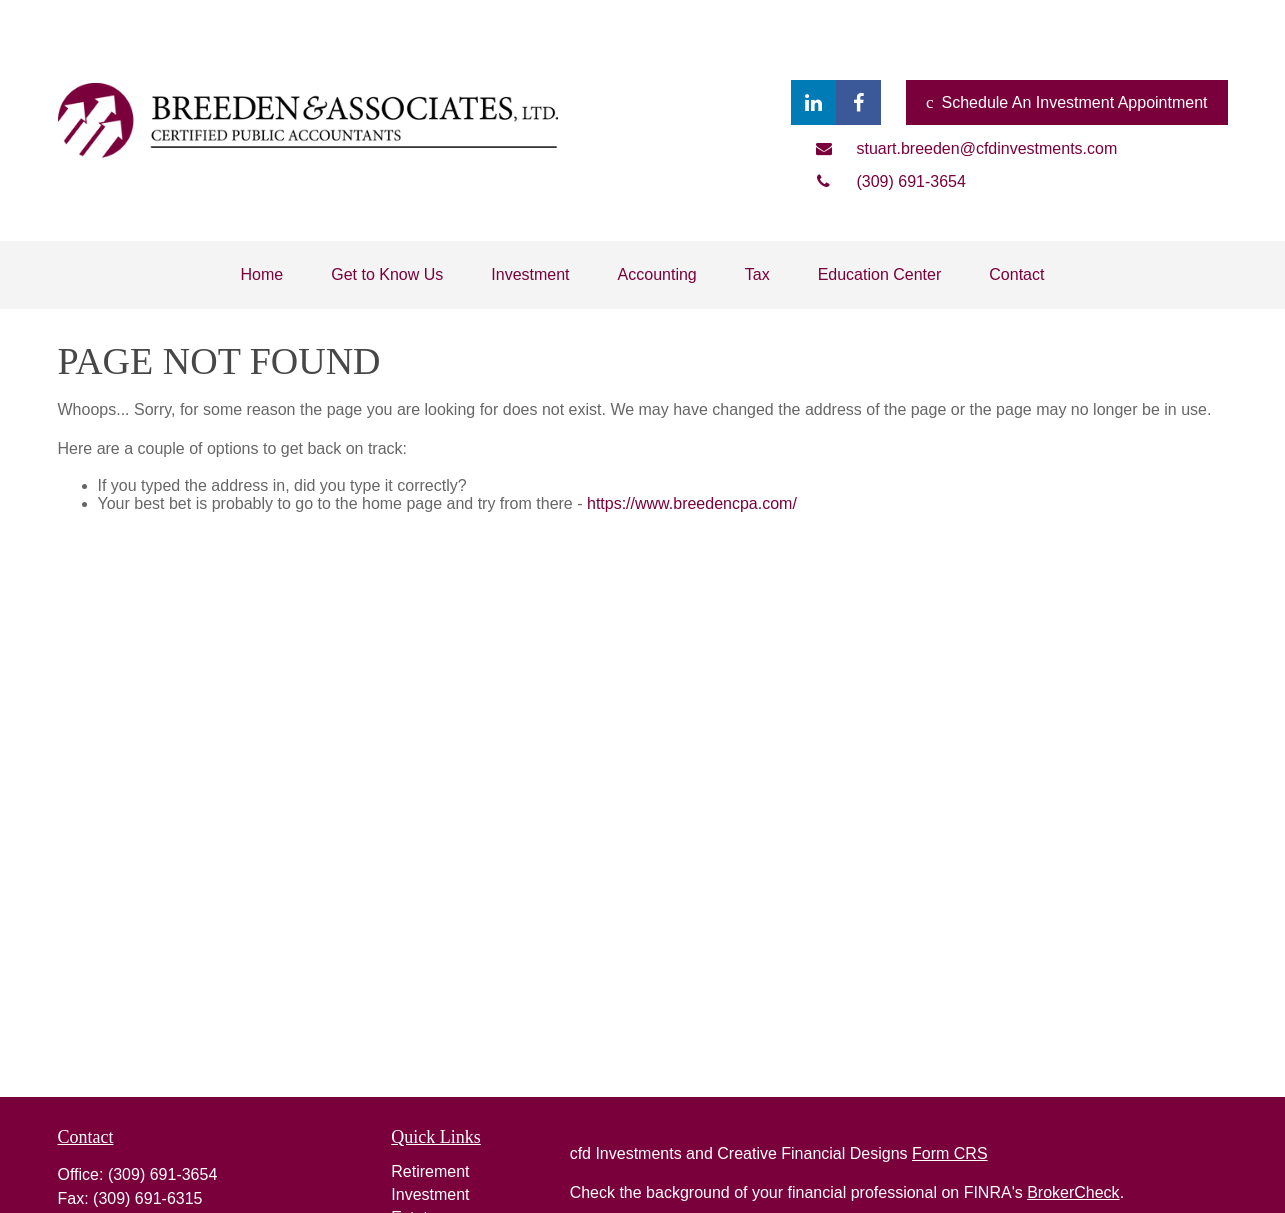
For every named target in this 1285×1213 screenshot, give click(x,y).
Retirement (430, 1171)
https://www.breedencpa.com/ (692, 503)
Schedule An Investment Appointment (1067, 103)
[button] (262, 275)
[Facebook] (858, 102)
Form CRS (950, 1153)
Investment (430, 1194)
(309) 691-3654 (162, 1174)
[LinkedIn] (813, 102)
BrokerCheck (1073, 1192)
